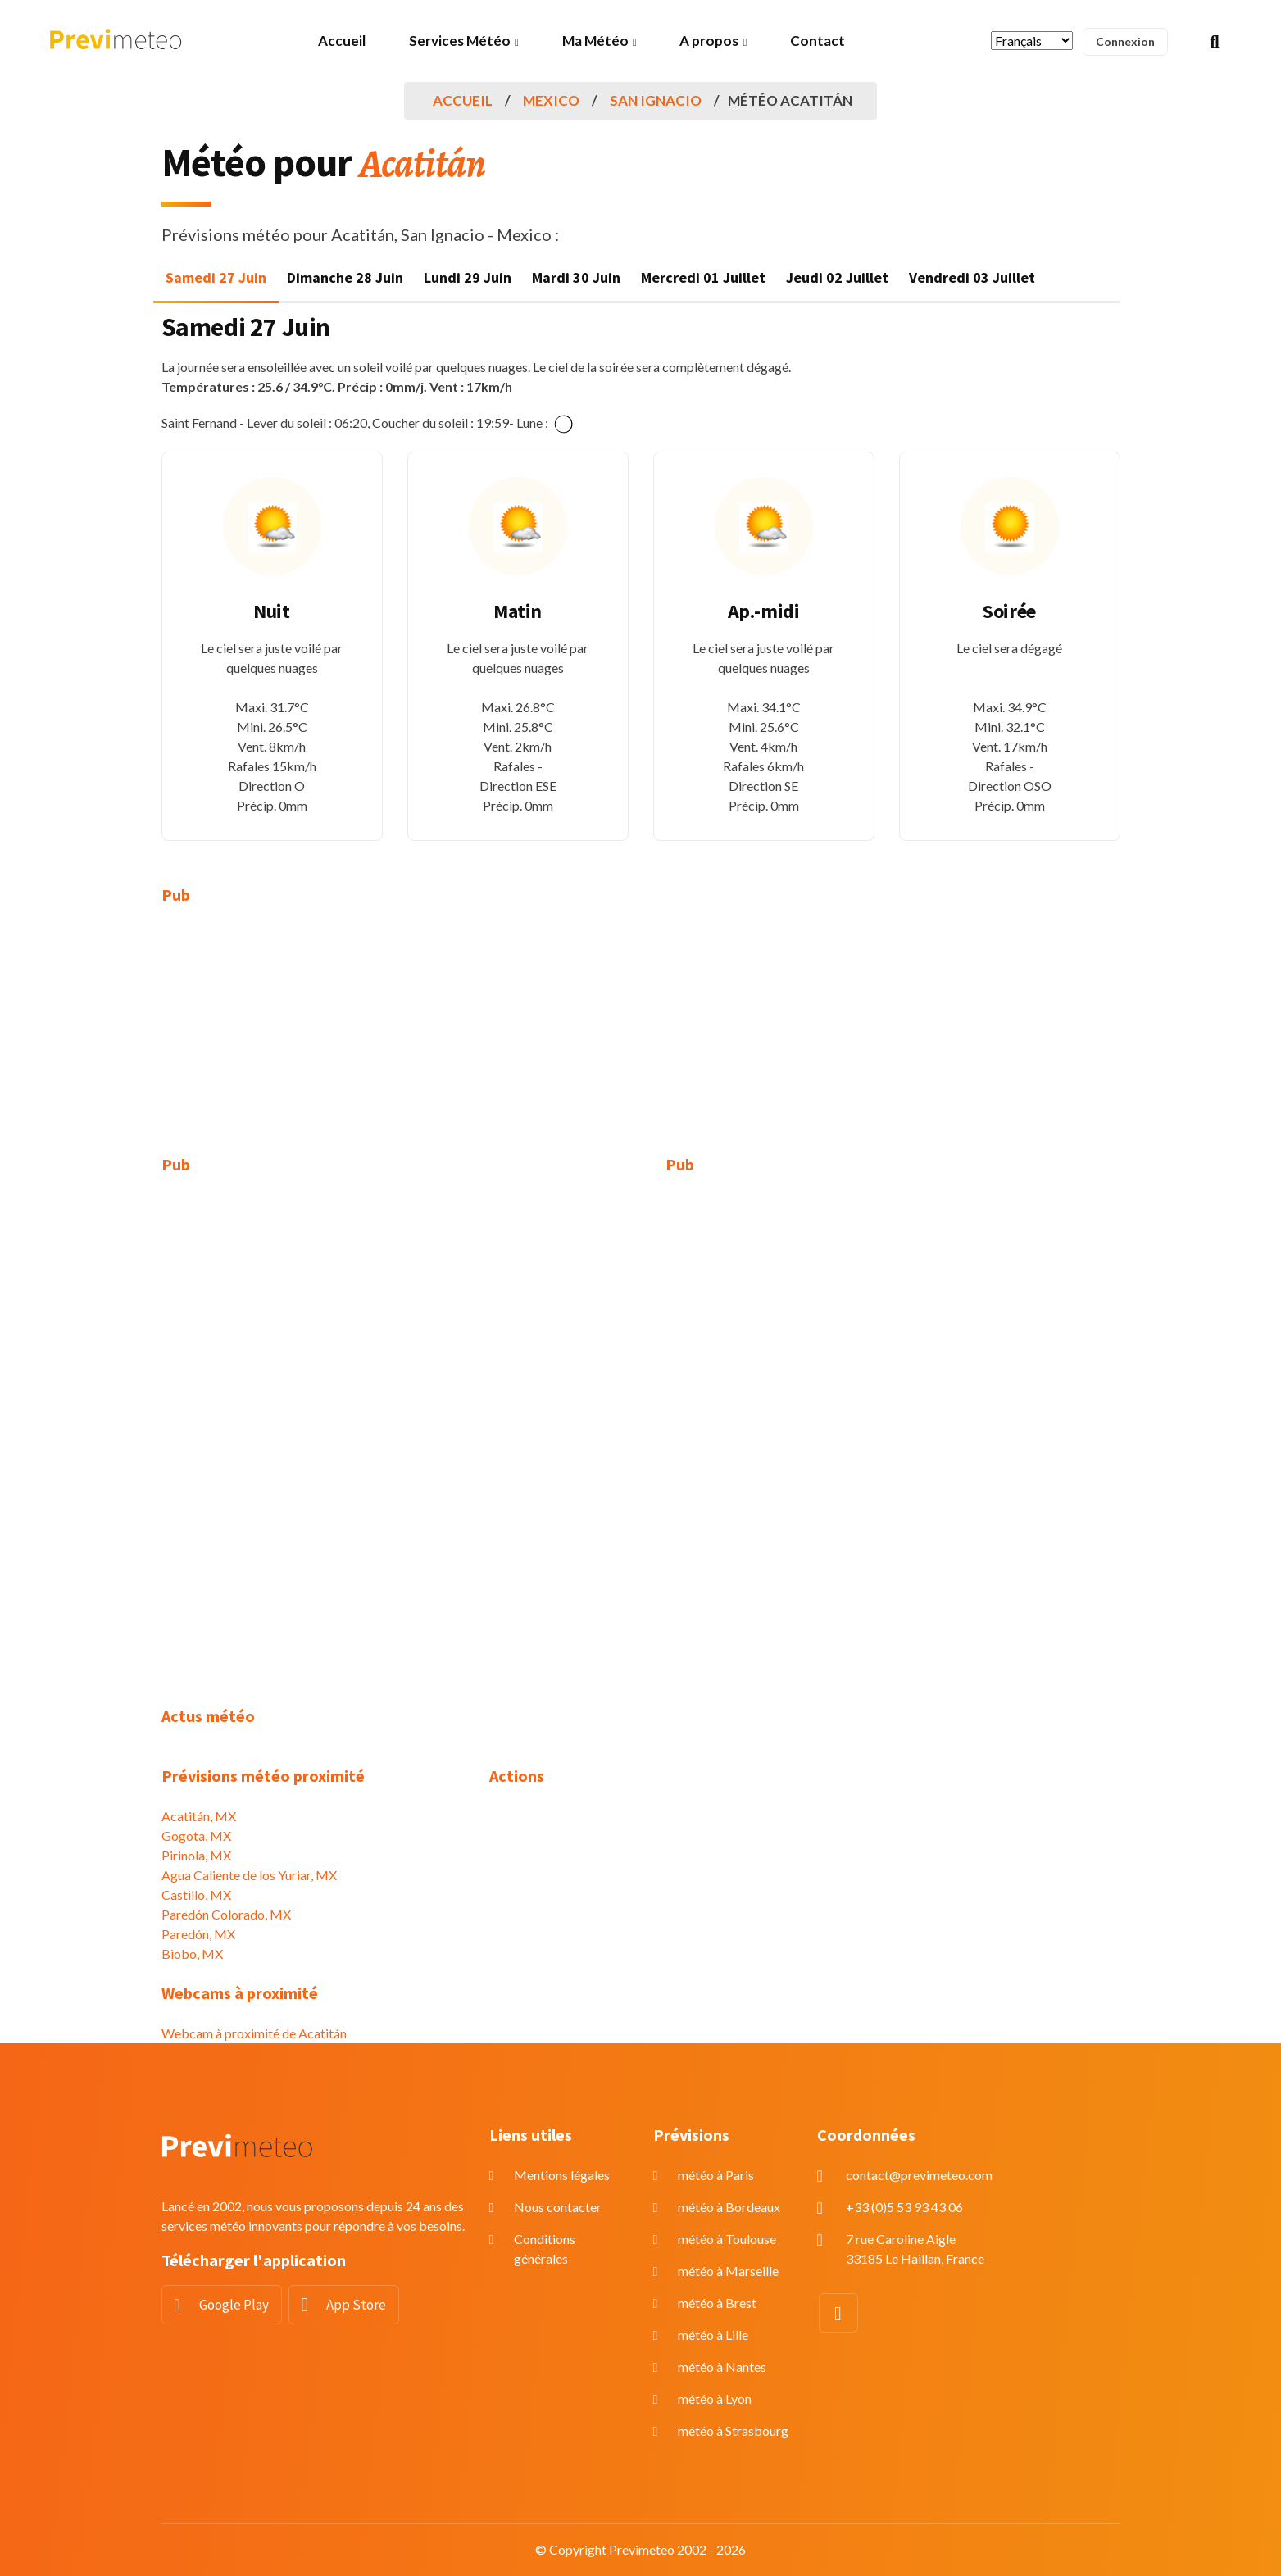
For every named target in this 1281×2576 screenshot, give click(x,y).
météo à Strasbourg (733, 2430)
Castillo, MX (196, 1894)
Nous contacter (558, 2207)
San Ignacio (656, 100)
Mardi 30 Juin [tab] (576, 277)
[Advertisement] (313, 1040)
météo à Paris (716, 2175)
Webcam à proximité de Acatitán (254, 2033)
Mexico (551, 100)
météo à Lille (713, 2334)
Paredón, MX (198, 1934)
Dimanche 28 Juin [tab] (345, 277)
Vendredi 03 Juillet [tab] (972, 277)
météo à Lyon (715, 2398)
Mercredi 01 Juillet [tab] (703, 277)
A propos (708, 40)
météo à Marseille (728, 2270)
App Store (356, 2305)
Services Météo (460, 40)
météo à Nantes (722, 2366)
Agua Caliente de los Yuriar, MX (249, 1875)
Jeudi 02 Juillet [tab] (837, 277)
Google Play (234, 2305)
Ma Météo (595, 40)
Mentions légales (562, 2175)
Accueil (342, 40)
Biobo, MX (192, 1953)
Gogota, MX (196, 1835)
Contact (817, 40)
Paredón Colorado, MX (226, 1914)
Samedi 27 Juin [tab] (216, 277)
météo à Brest (717, 2302)
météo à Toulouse (727, 2239)
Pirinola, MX (196, 1855)
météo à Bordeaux (729, 2207)
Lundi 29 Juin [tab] (467, 277)
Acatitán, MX (198, 1816)
